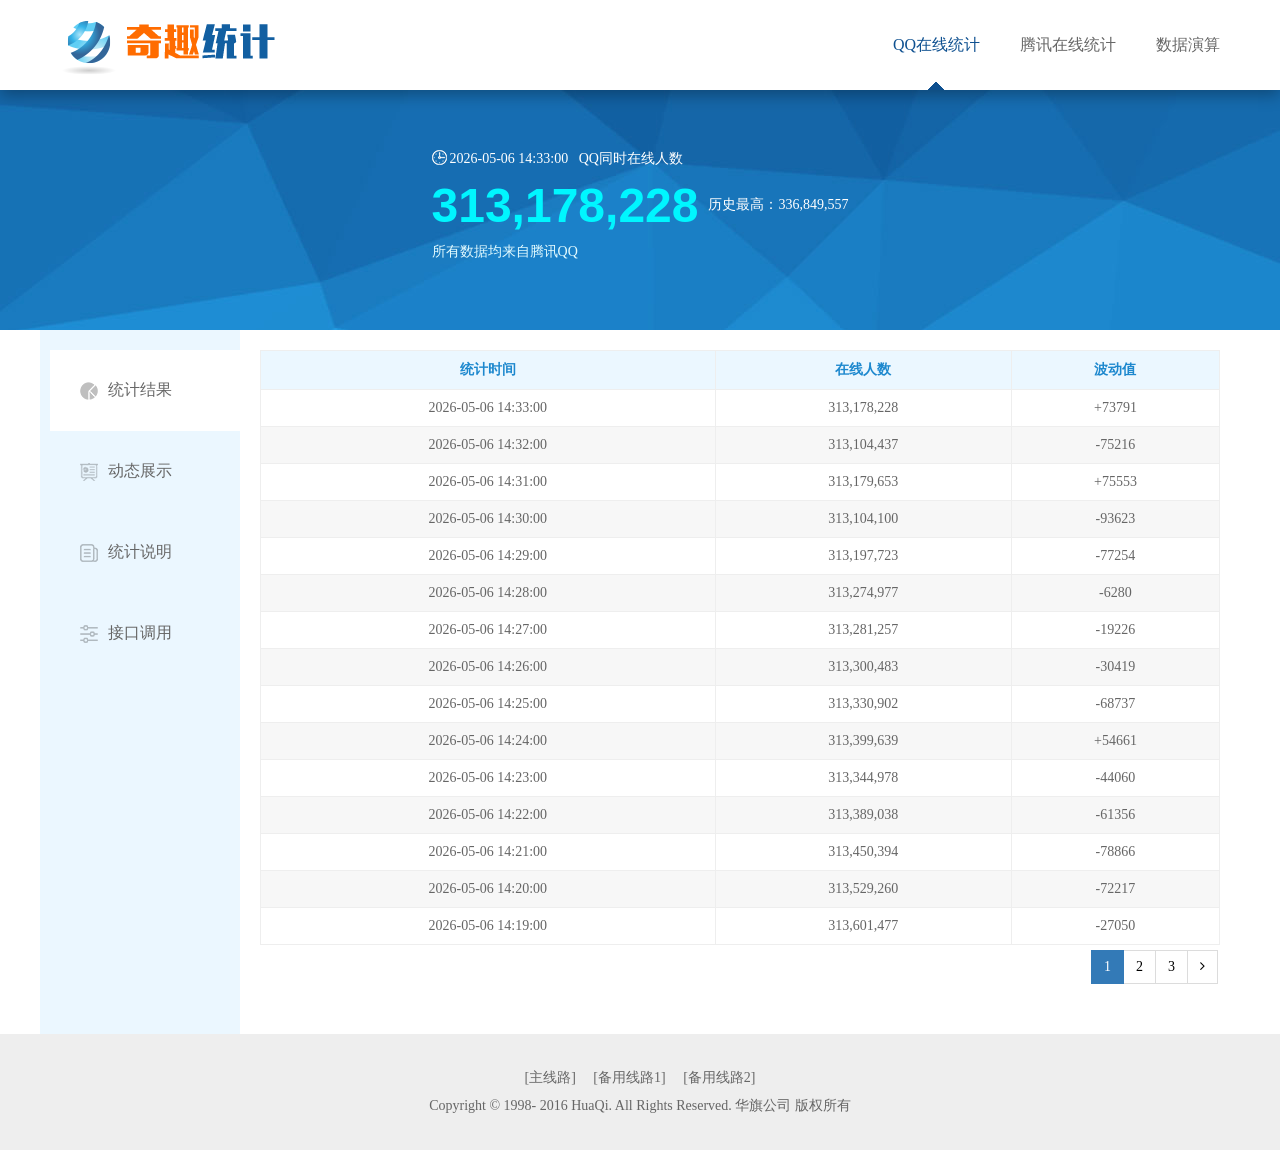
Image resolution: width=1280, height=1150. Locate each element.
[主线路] (550, 1077)
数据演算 (1188, 44)
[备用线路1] (629, 1077)
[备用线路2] (719, 1077)
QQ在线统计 (936, 44)
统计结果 (126, 390)
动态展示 (126, 471)
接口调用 (126, 633)
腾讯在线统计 (1068, 44)
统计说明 (126, 552)
